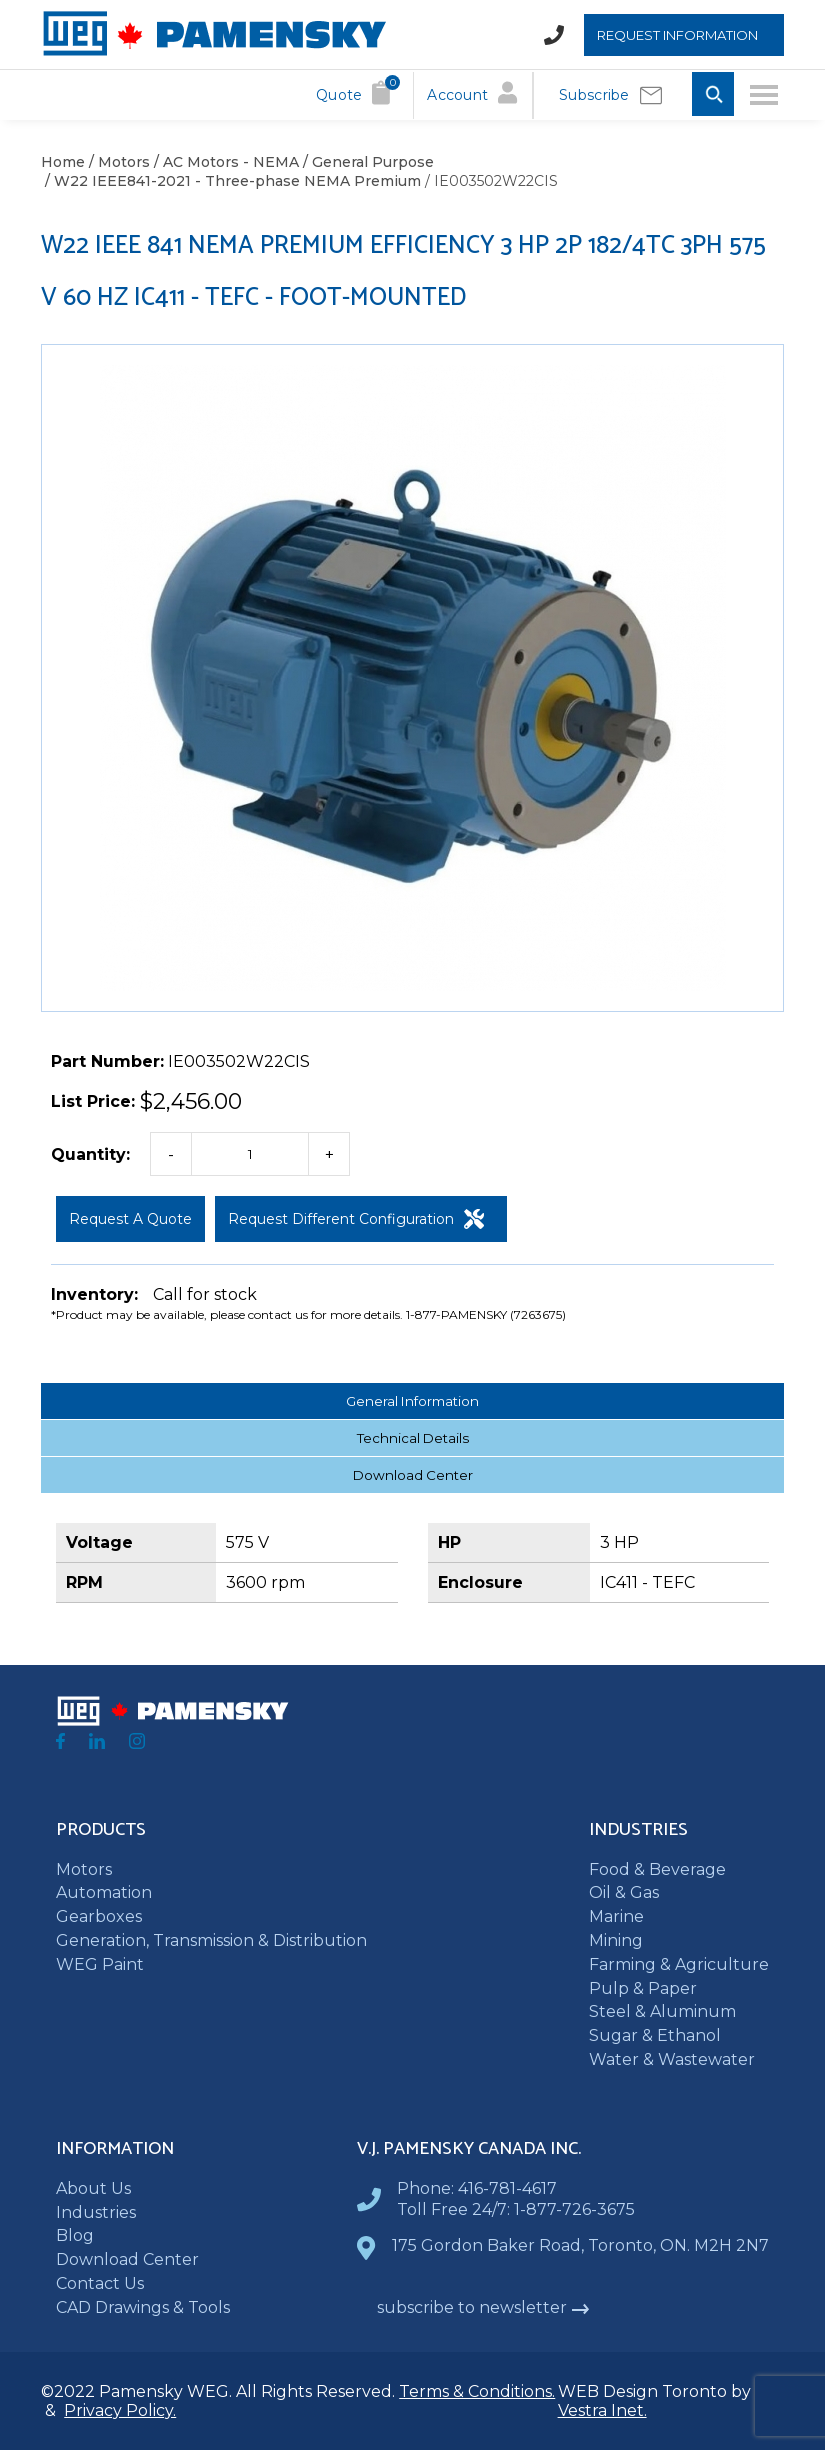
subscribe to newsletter (483, 2307)
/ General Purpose (366, 162)
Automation (104, 1892)
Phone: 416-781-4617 (477, 2188)
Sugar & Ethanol (655, 2035)
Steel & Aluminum (662, 2011)
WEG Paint (100, 1964)
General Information (412, 1401)
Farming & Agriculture (679, 1964)
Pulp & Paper (643, 1988)
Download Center (413, 1475)
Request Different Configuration (356, 1219)
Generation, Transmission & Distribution (211, 1940)
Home (63, 162)
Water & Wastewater (672, 2059)
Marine (616, 1916)
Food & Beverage (657, 1869)
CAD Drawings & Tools (143, 2307)
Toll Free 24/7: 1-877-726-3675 (516, 2209)
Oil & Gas (624, 1892)
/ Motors (117, 162)
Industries (96, 2212)
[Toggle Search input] (713, 95)
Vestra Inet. (602, 2410)
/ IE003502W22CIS (489, 181)
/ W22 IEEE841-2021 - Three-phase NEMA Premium (231, 181)
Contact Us (100, 2283)
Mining (616, 1940)
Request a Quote (130, 1219)
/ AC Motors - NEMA (224, 162)
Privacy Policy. (120, 2410)
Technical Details (413, 1438)
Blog (75, 2235)
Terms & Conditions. (477, 2391)
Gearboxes (99, 1916)
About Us (93, 2188)
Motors (84, 1869)
